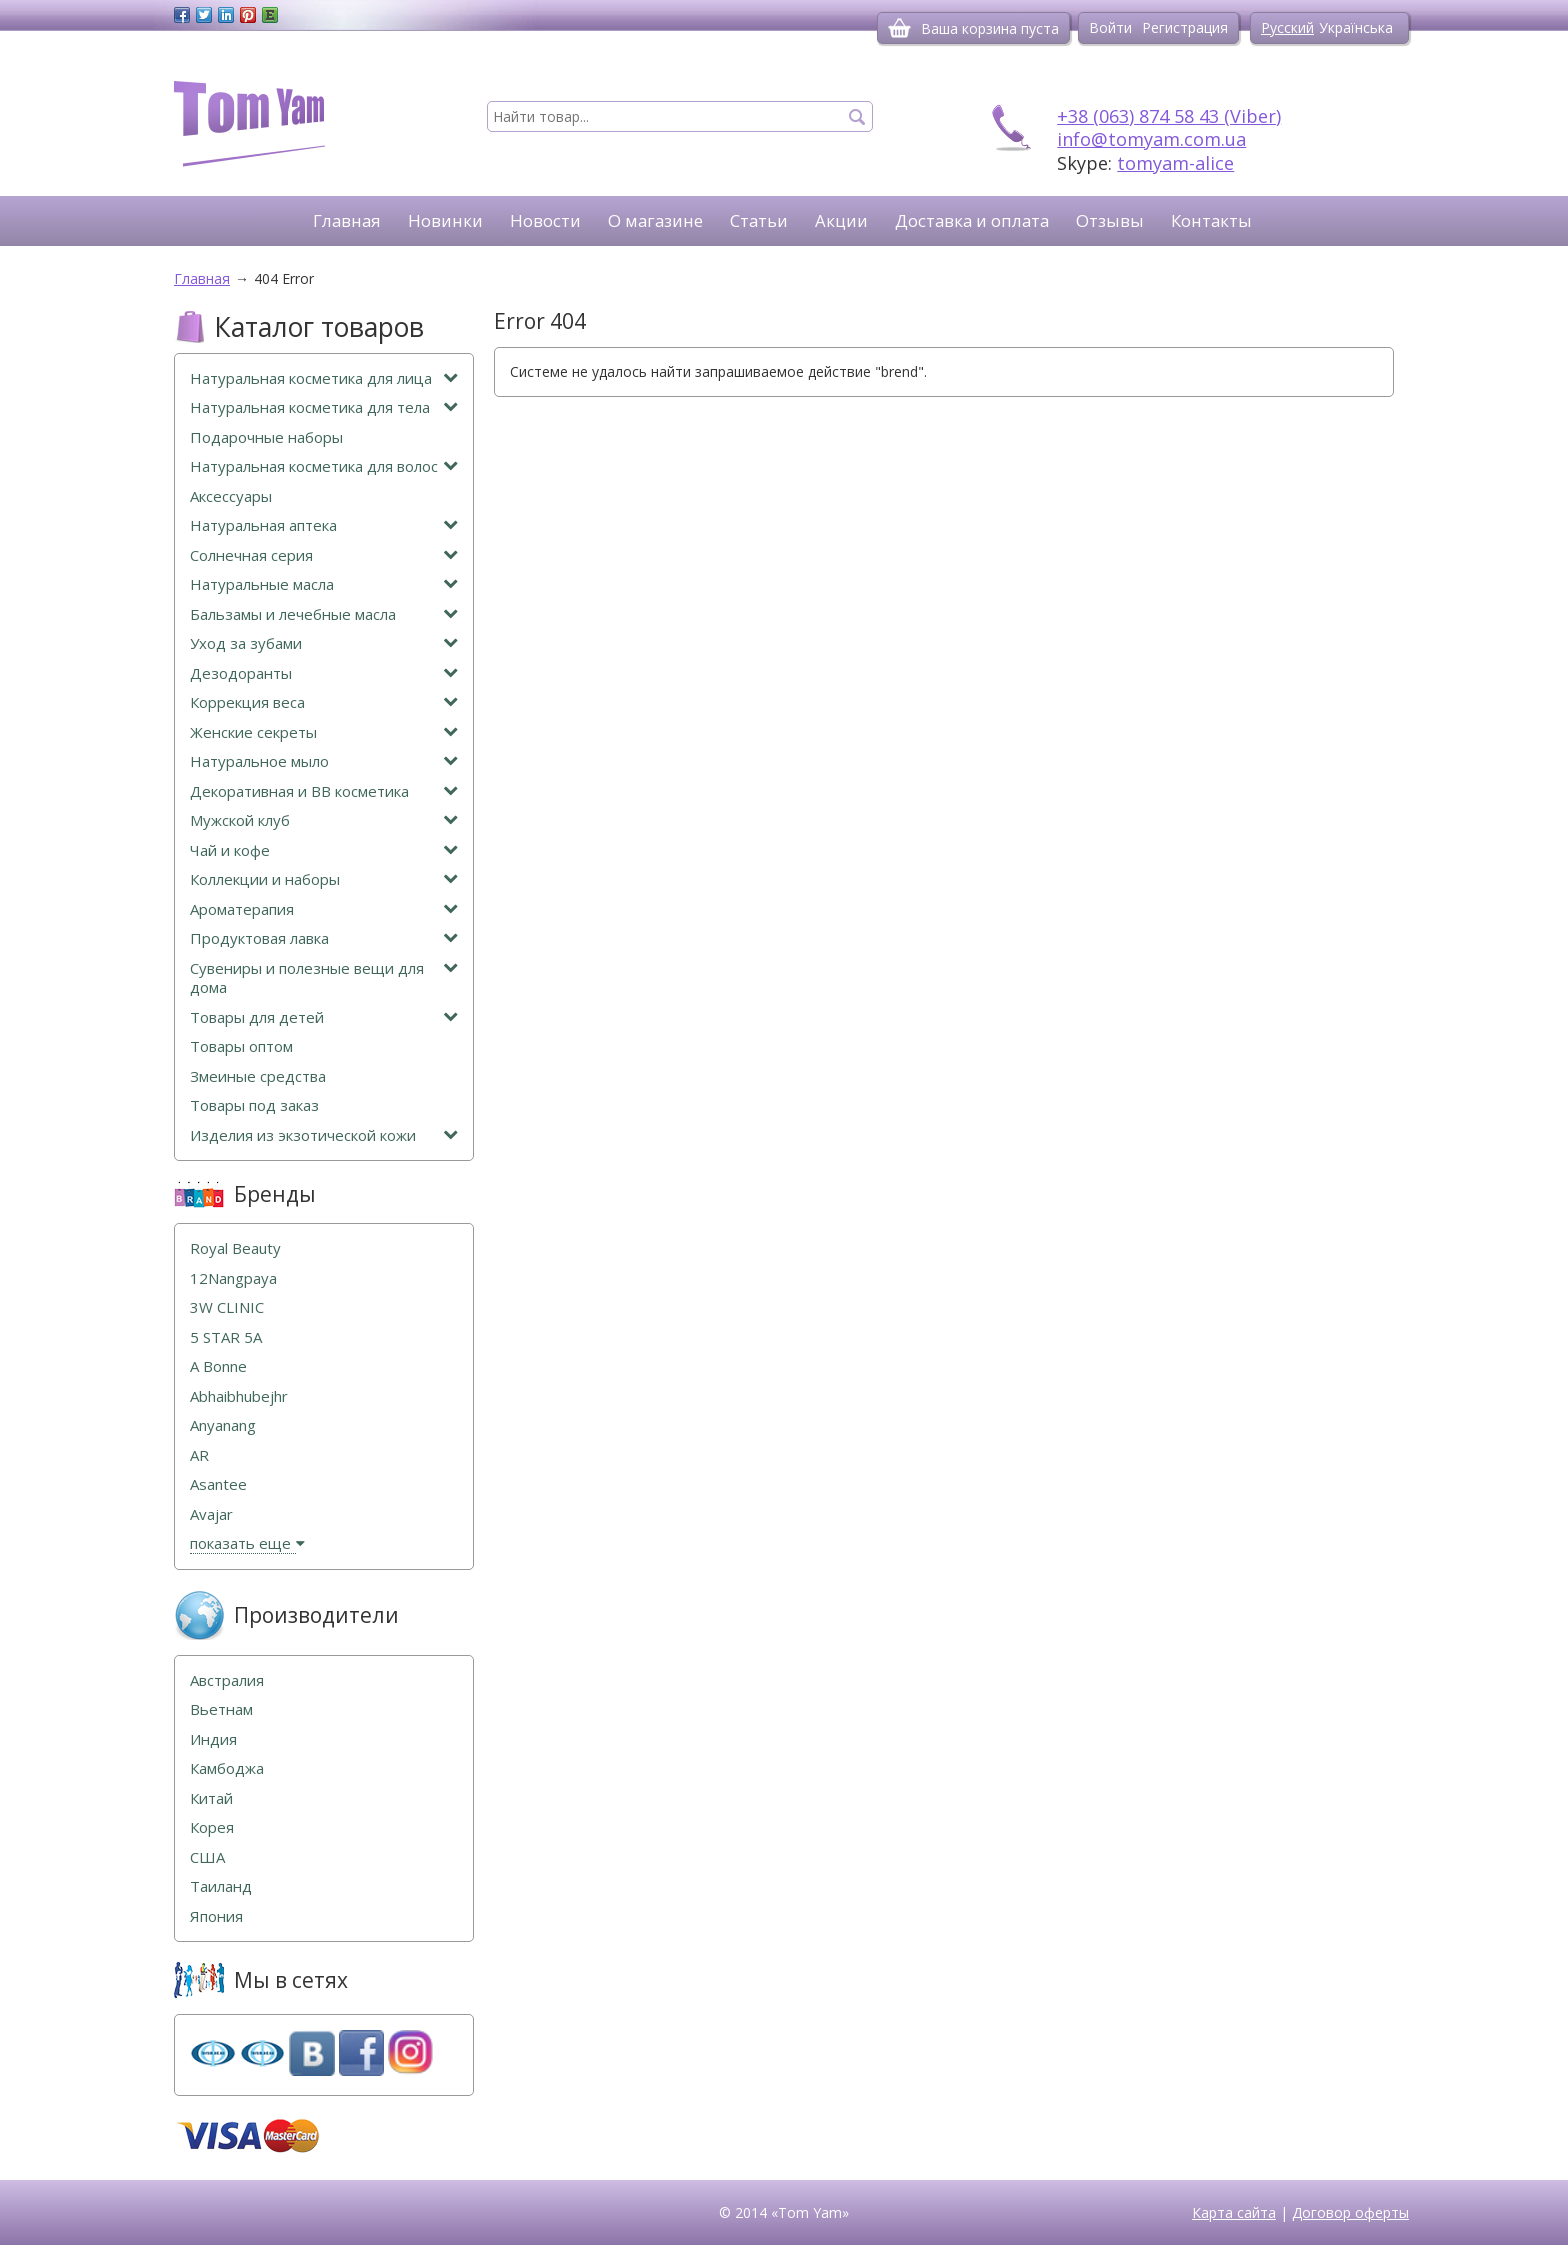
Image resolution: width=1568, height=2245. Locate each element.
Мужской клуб (324, 820)
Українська (1356, 27)
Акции (841, 220)
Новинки (445, 220)
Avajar (211, 1514)
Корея (212, 1827)
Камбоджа (227, 1768)
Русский (1287, 27)
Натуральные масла (324, 584)
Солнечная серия (324, 555)
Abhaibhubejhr (239, 1396)
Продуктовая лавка (324, 938)
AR (199, 1455)
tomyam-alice (1175, 163)
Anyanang (223, 1425)
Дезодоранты (324, 673)
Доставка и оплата (972, 220)
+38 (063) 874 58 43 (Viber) (1169, 116)
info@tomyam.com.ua (1151, 139)
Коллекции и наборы (324, 879)
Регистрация (1185, 27)
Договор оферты (1350, 2212)
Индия (213, 1739)
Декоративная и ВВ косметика (324, 791)
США (207, 1857)
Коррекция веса (324, 702)
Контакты (1211, 220)
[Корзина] (899, 28)
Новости (545, 220)
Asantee (218, 1484)
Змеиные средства (258, 1076)
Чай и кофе (324, 850)
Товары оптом (241, 1046)
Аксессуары (231, 496)
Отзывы (1110, 220)
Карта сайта (1234, 2212)
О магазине (655, 220)
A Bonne (218, 1366)
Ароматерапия (324, 909)
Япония (216, 1916)
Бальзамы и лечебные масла (324, 614)
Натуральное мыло (324, 761)
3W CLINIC (227, 1307)
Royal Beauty (235, 1248)
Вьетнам (221, 1709)
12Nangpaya (233, 1278)
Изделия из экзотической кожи (324, 1135)
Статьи (759, 220)
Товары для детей (324, 1017)
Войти (1110, 27)
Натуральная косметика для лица (324, 378)
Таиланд (221, 1886)
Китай (211, 1798)
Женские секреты (324, 732)
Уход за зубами (324, 643)
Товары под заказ (254, 1105)
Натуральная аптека (324, 525)
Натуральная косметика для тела (324, 407)
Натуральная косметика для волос (324, 466)
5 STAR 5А (226, 1337)
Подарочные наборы (266, 437)
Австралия (227, 1680)
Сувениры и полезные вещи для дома (324, 978)
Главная (347, 220)
